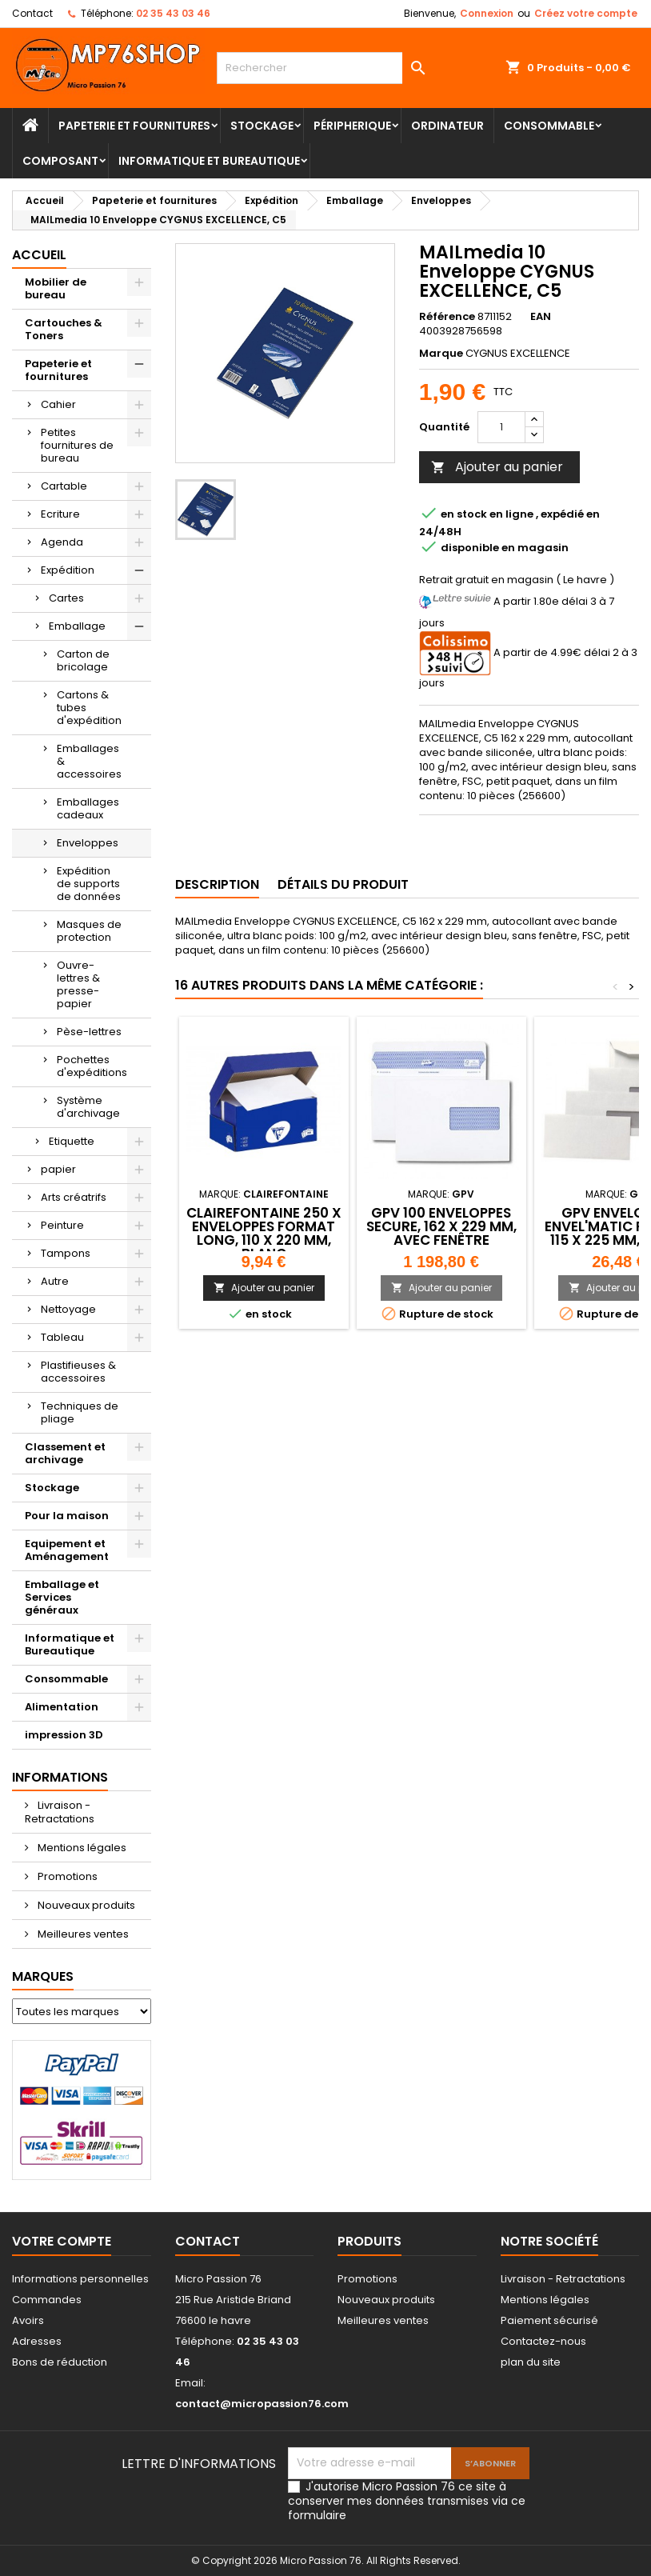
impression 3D (64, 1734)
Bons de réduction (59, 2362)
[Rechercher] (325, 68)
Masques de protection (89, 931)
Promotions (66, 1876)
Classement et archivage (65, 1453)
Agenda (62, 542)
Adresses (37, 2341)
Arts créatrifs (73, 1197)
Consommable (549, 126)
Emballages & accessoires (89, 761)
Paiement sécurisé (549, 2320)
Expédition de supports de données (89, 883)
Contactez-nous (543, 2341)
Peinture (62, 1225)
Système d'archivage (88, 1107)
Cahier (58, 404)
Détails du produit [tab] (343, 884)
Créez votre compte (585, 13)
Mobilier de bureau (55, 288)
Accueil (39, 255)
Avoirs (28, 2320)
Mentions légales (80, 1847)
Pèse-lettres (89, 1031)
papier (58, 1169)
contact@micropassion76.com (262, 2403)
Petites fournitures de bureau (77, 445)
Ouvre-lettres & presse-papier (78, 984)
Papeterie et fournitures (134, 126)
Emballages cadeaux (88, 808)
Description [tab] (217, 884)
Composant (60, 161)
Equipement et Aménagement (67, 1550)
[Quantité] (501, 427)
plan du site (531, 2362)
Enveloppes (87, 842)
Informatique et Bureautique (209, 161)
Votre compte (61, 2241)
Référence (447, 317)
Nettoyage (68, 1309)
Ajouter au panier (497, 467)
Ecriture (60, 514)
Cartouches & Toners (63, 329)
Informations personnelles (80, 2278)
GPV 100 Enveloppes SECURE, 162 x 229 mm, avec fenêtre (441, 1226)
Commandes (47, 2299)
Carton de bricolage (83, 660)
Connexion (486, 13)
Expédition (67, 570)
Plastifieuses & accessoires (78, 1372)
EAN (540, 317)
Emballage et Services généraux (62, 1597)
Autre (55, 1281)
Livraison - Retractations (59, 1812)
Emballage (77, 626)
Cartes (66, 598)
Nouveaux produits (85, 1905)
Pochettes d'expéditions (92, 1066)
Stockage (262, 126)
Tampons (65, 1253)
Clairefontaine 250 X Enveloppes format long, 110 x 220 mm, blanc (263, 1233)
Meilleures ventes (82, 1934)
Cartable (64, 486)
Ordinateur (447, 126)
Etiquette (71, 1141)
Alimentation (61, 1706)
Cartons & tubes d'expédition (89, 707)
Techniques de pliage (79, 1412)
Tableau (62, 1337)
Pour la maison (67, 1515)
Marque (441, 353)
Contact (32, 13)
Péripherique (352, 126)
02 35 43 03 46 (173, 13)
